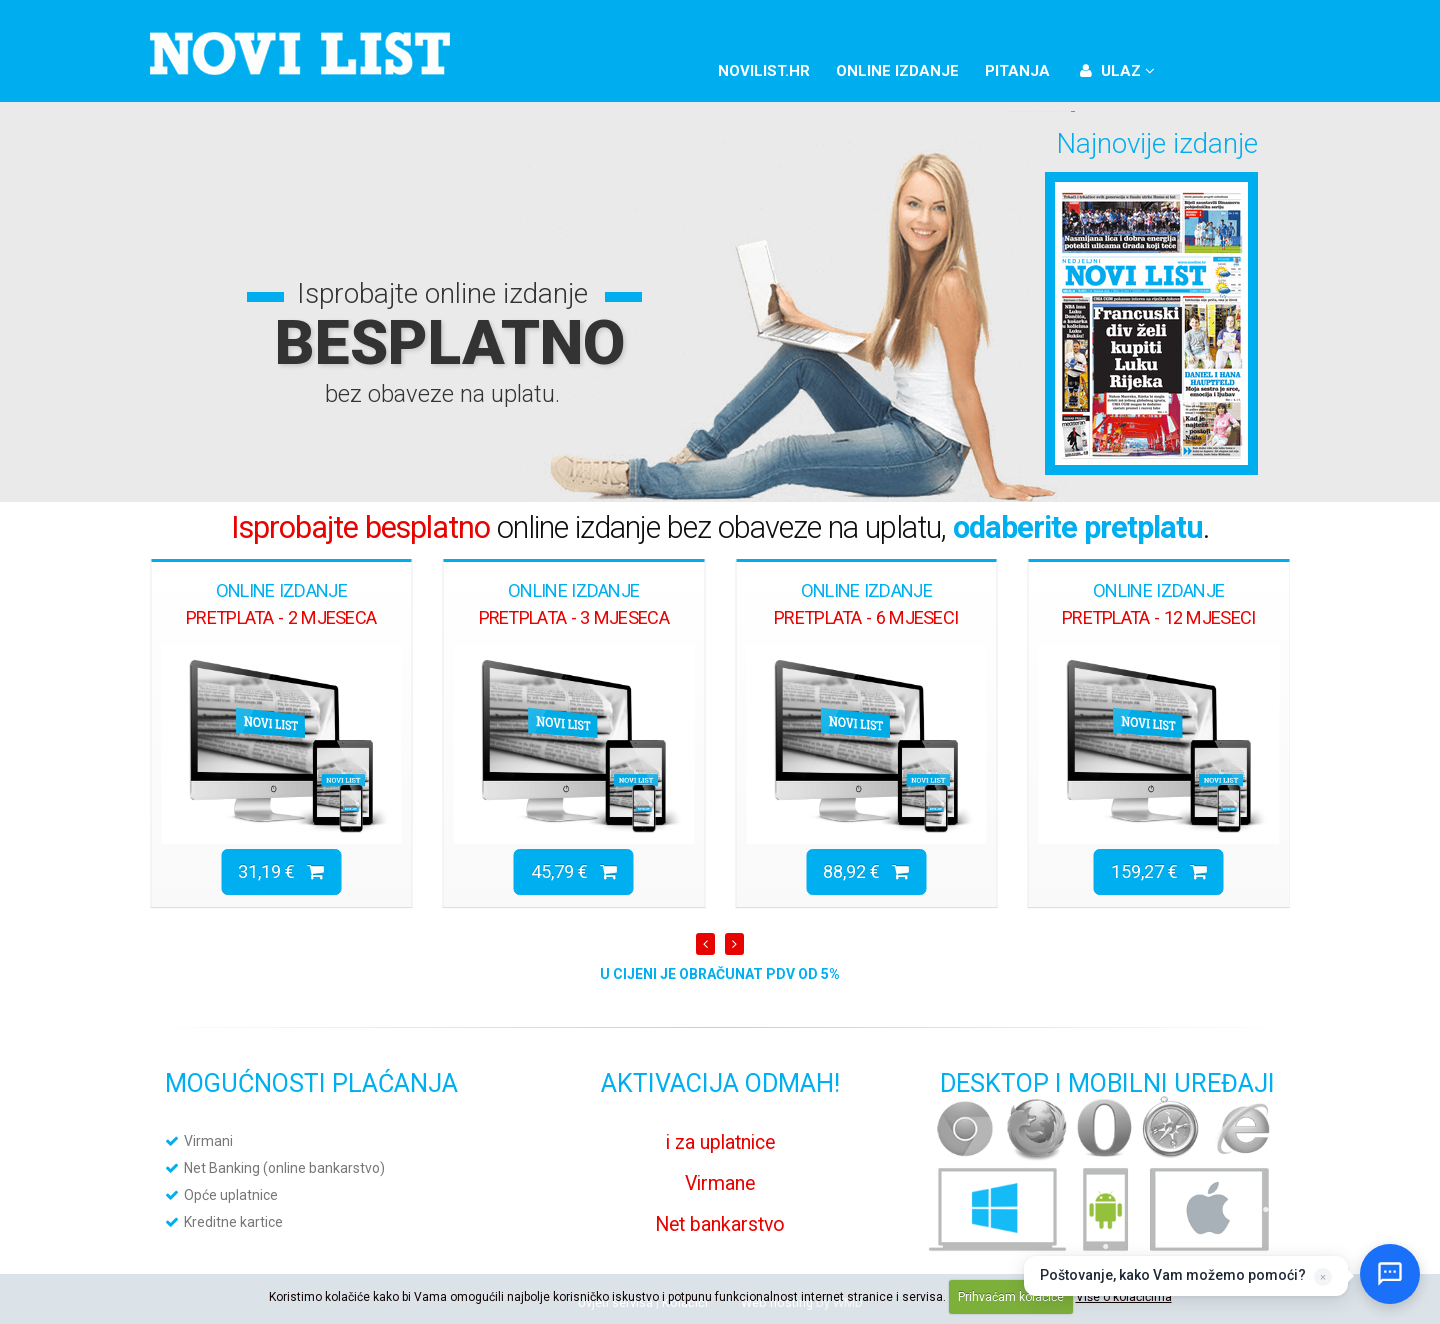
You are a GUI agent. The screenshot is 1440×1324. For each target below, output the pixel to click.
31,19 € (281, 871)
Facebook (1196, 68)
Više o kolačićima (1124, 1297)
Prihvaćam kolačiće (1011, 1297)
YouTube (1264, 68)
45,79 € (574, 871)
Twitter (1230, 68)
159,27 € (1159, 871)
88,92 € (866, 871)
